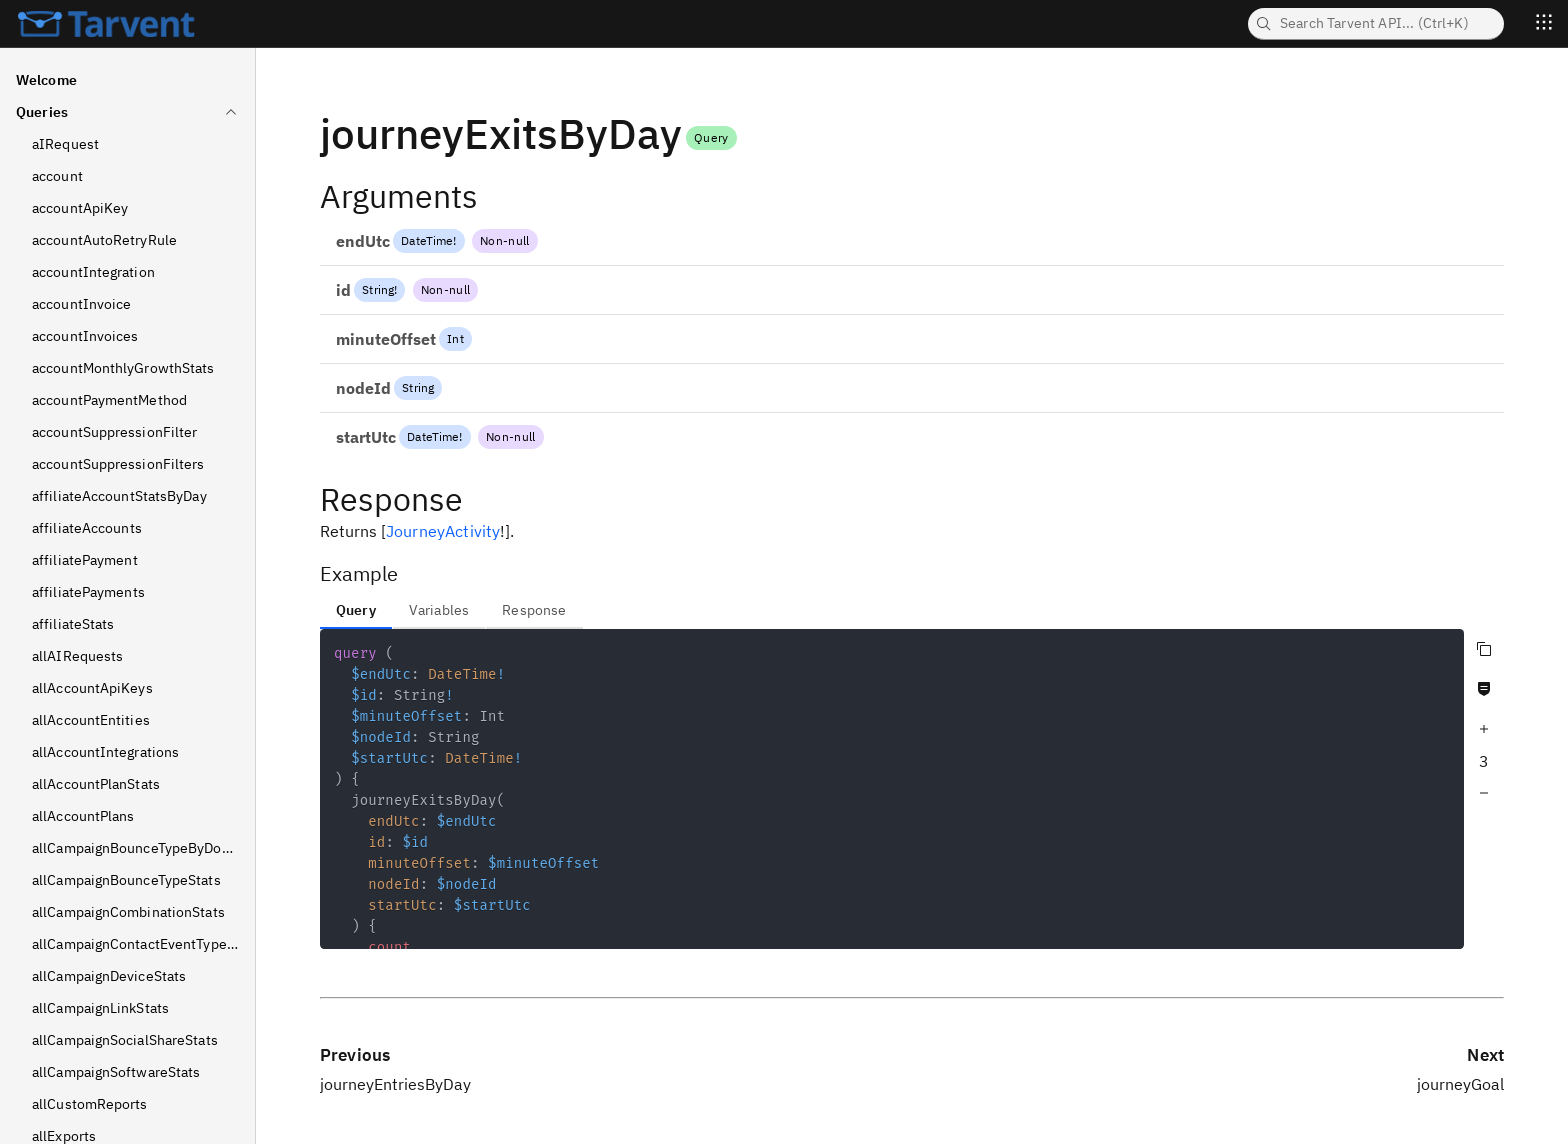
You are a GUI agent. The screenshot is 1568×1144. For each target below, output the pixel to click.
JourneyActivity (443, 531)
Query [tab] (356, 610)
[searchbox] (1376, 24)
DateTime (427, 240)
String (378, 289)
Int (455, 338)
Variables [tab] (439, 610)
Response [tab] (534, 610)
